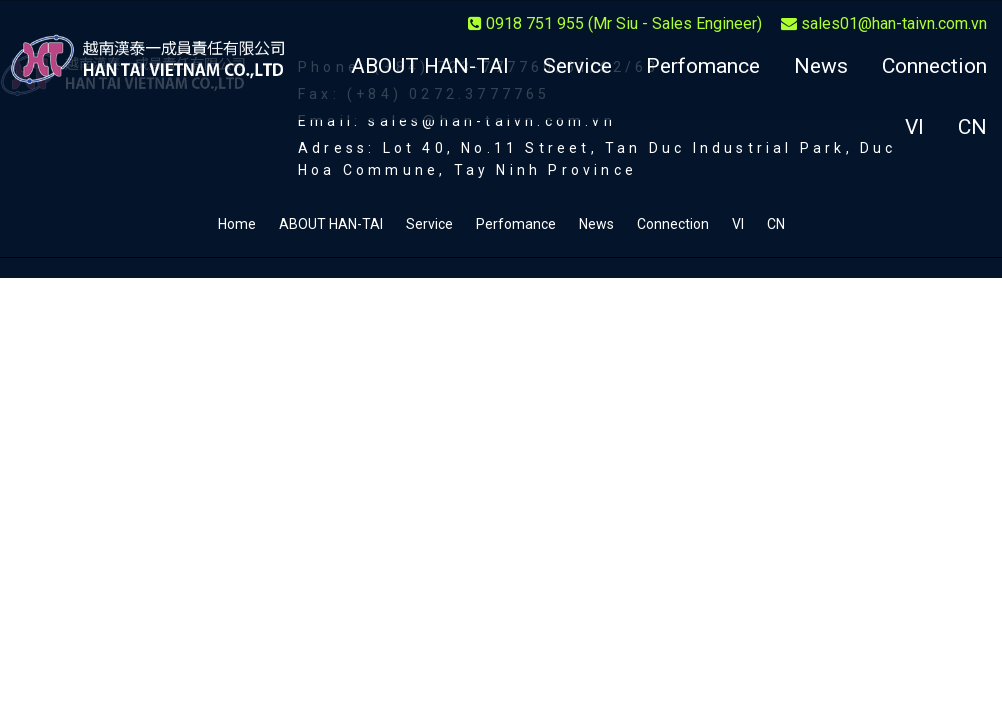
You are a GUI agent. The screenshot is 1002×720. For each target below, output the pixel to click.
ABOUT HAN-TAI (430, 66)
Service (577, 66)
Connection (934, 66)
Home (237, 224)
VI (914, 127)
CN (972, 127)
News (821, 66)
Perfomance (703, 66)
